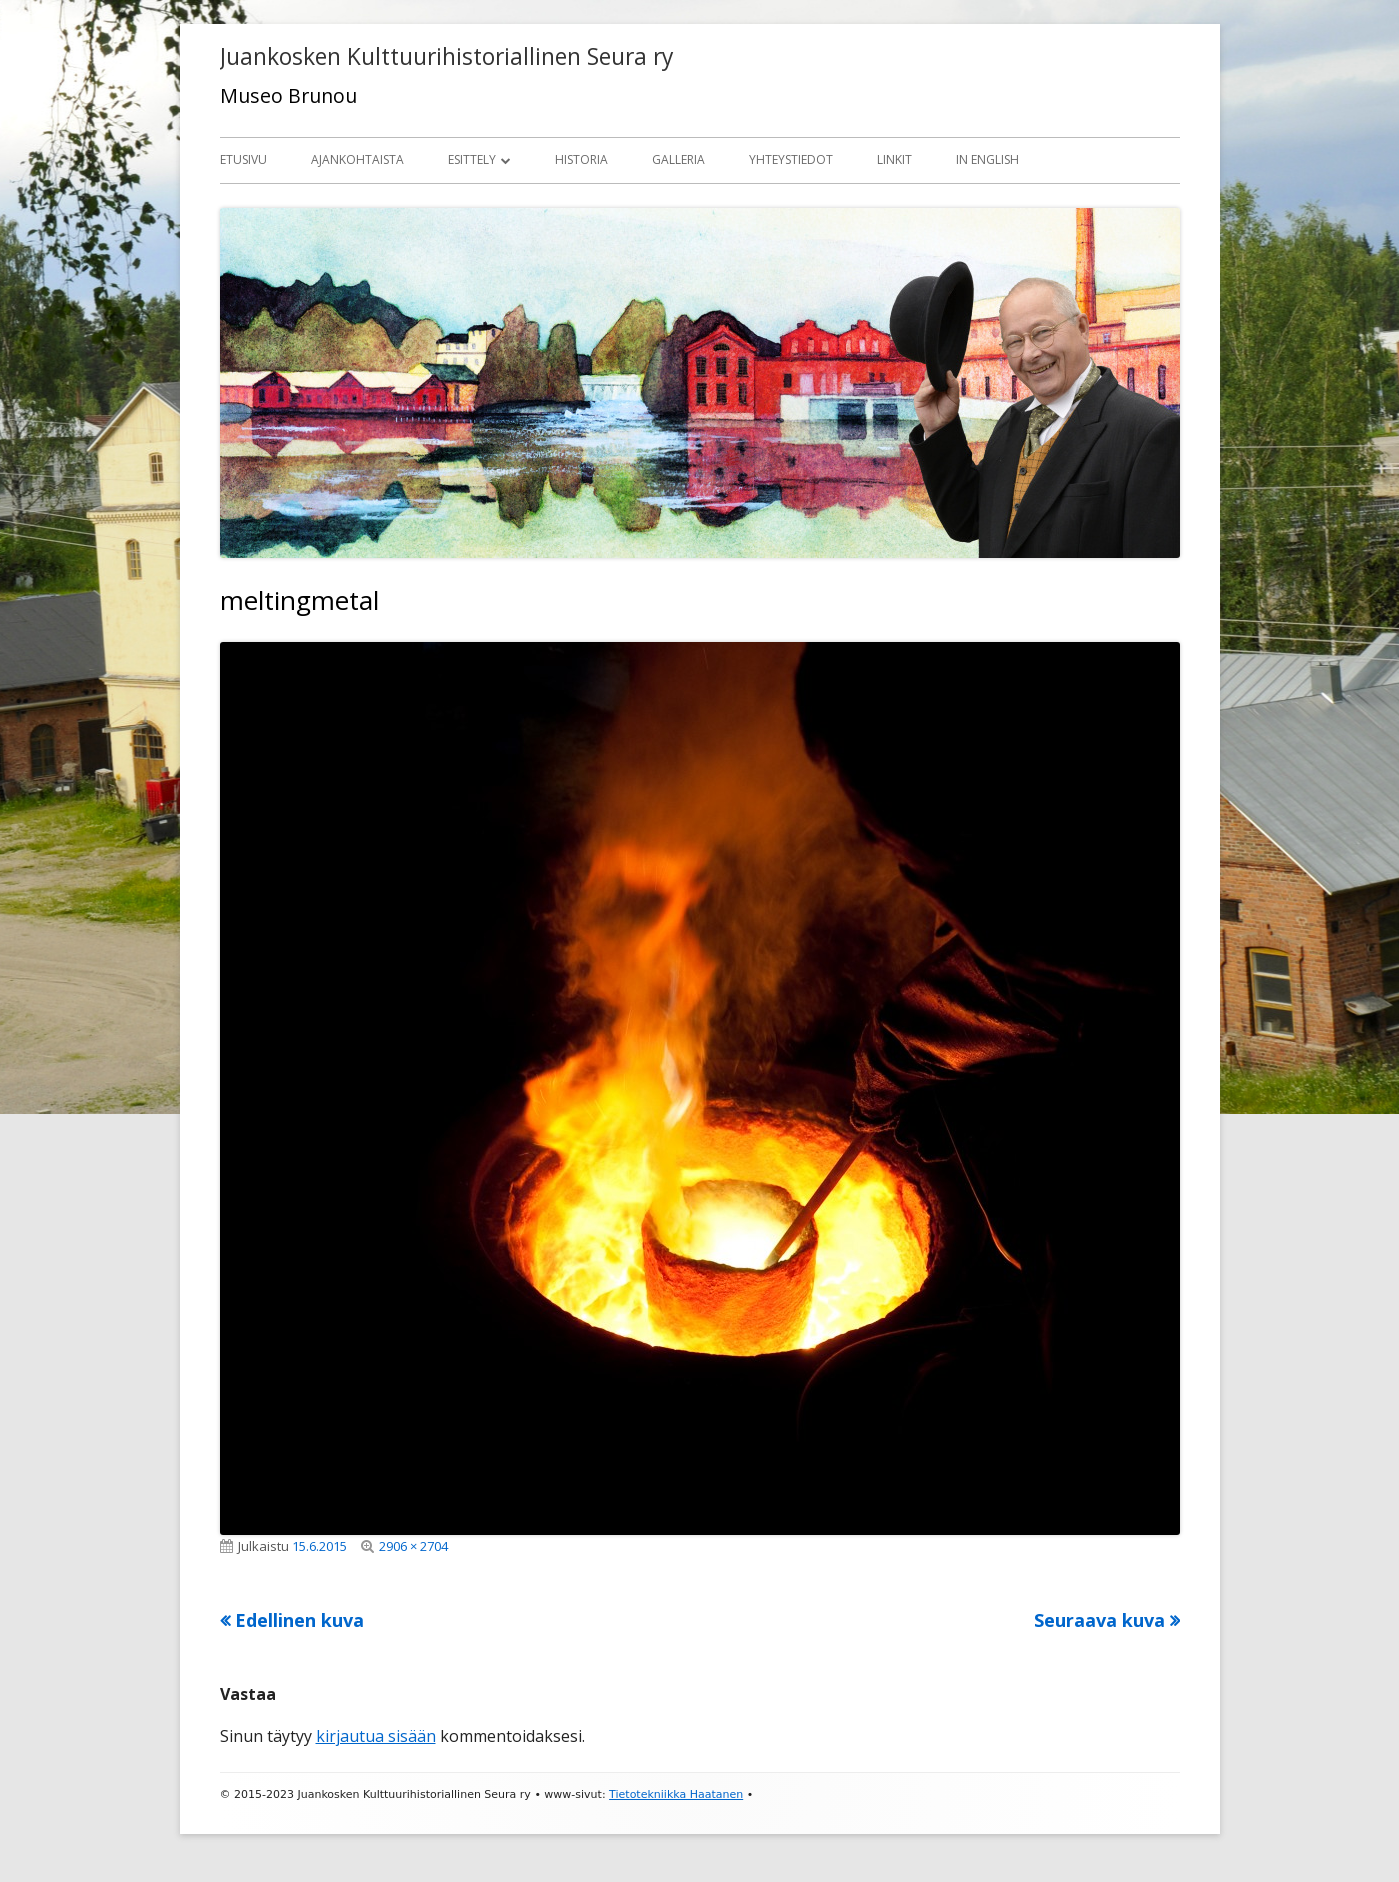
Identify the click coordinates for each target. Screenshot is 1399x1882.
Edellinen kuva (299, 1620)
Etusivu (243, 159)
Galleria (678, 159)
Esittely (472, 159)
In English (987, 159)
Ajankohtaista (357, 159)
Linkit (894, 159)
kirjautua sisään (376, 1736)
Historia (581, 159)
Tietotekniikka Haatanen (676, 1794)
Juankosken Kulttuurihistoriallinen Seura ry (446, 56)
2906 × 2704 (413, 1546)
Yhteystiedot (791, 159)
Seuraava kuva (1099, 1620)
